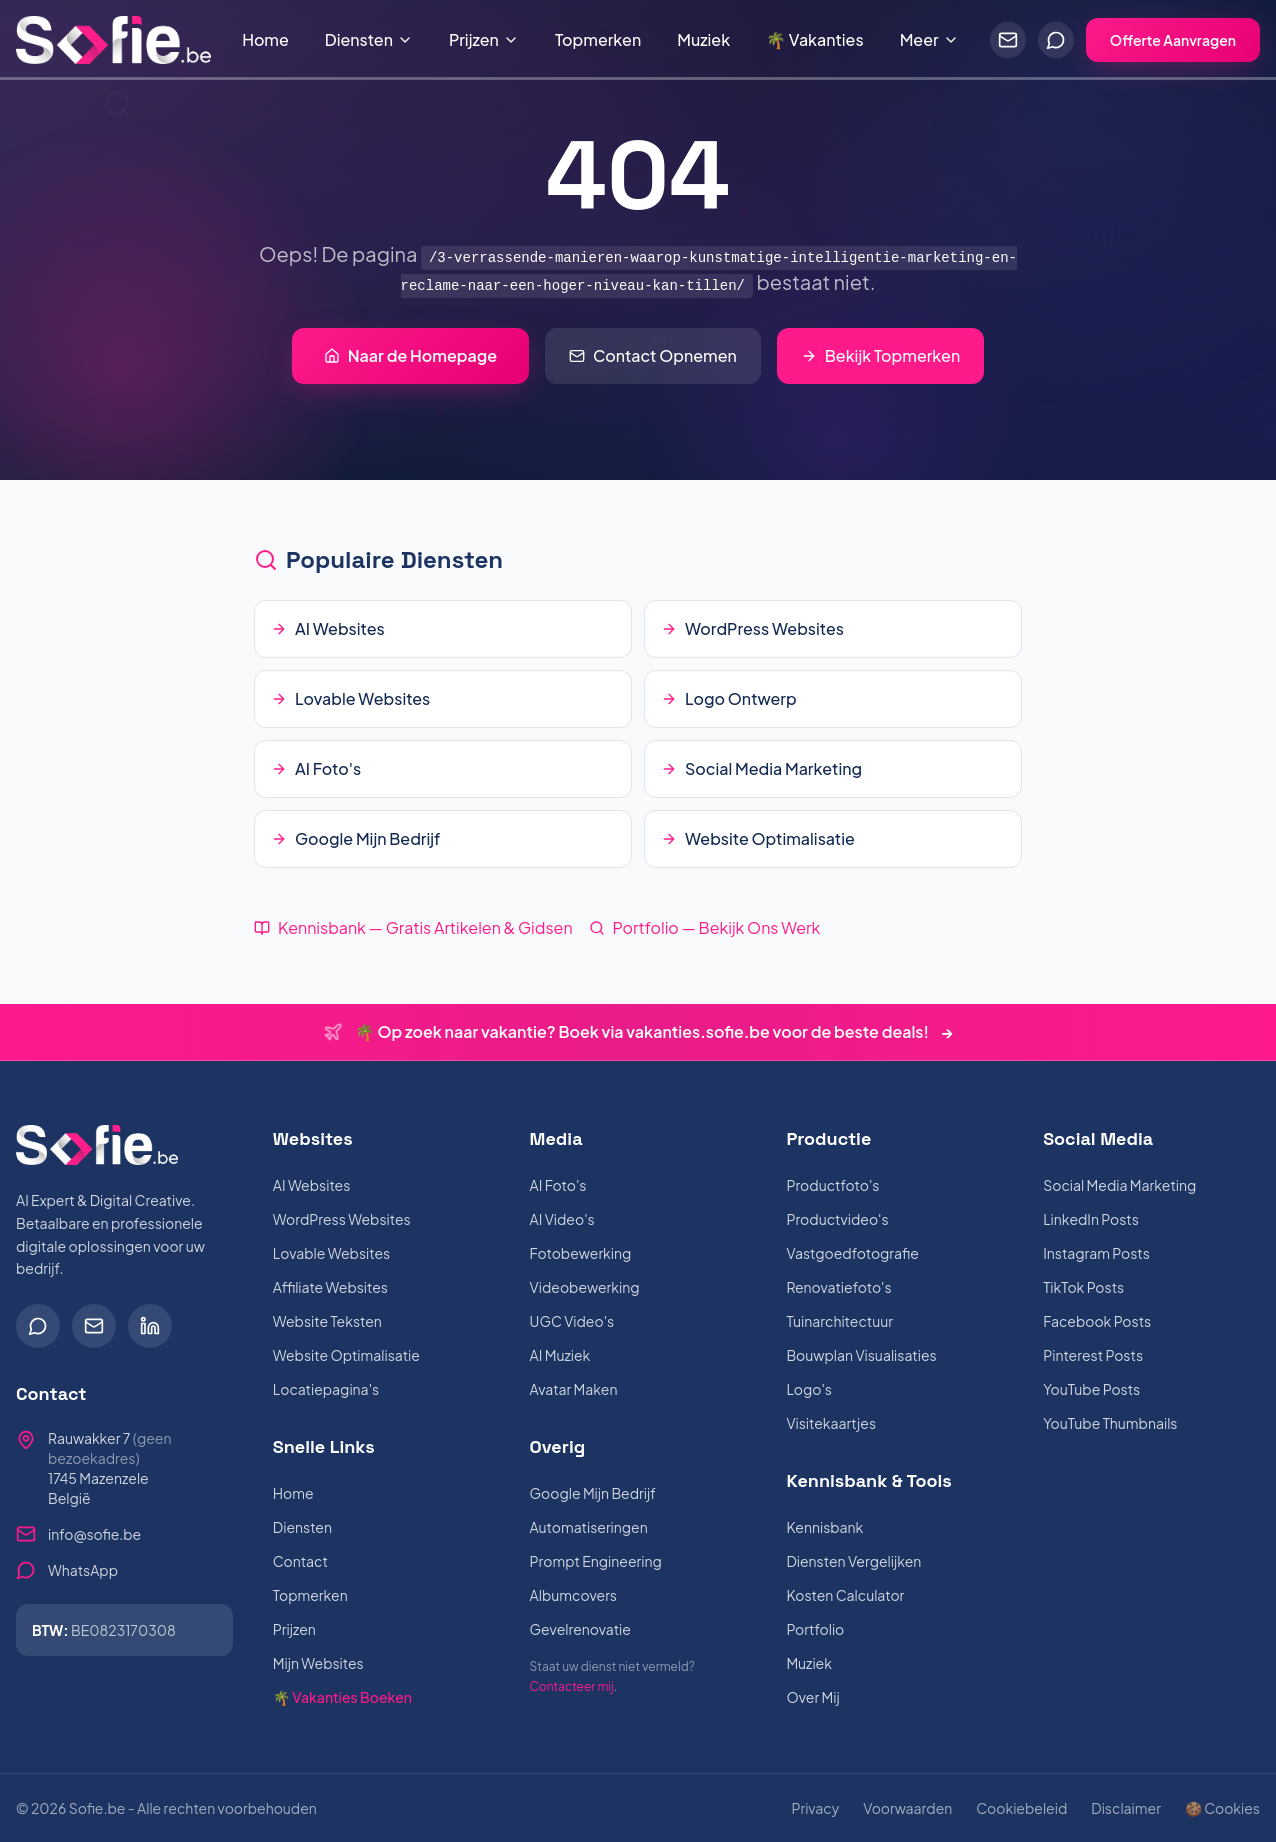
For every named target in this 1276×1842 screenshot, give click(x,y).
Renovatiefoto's (838, 1287)
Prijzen (484, 39)
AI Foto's (558, 1185)
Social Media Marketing (1119, 1185)
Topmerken (598, 39)
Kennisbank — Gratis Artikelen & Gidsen (413, 927)
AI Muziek (560, 1355)
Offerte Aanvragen (1173, 40)
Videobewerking (585, 1287)
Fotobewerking (581, 1253)
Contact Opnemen (653, 355)
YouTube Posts (1091, 1389)
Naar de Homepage (410, 355)
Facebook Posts (1097, 1321)
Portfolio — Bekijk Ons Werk (705, 927)
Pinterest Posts (1093, 1355)
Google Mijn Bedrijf (593, 1493)
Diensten (369, 39)
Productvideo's (837, 1219)
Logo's (809, 1389)
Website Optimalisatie (346, 1355)
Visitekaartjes (831, 1423)
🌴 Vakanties (815, 39)
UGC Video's (572, 1321)
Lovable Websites (331, 1253)
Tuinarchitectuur (839, 1321)
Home (265, 39)
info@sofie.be (94, 1534)
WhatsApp (83, 1570)
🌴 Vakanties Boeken (342, 1697)
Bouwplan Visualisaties (861, 1355)
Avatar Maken (574, 1389)
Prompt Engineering (596, 1561)
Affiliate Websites (330, 1287)
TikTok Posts (1083, 1287)
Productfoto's (832, 1185)
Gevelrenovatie (580, 1629)
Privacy (815, 1808)
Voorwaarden (907, 1808)
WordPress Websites (342, 1219)
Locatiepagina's (326, 1389)
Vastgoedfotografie (852, 1253)
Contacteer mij (572, 1686)
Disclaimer (1126, 1808)
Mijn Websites (318, 1663)
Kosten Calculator (845, 1595)
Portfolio (815, 1629)
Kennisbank (824, 1527)
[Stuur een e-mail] (1008, 40)
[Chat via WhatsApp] (1056, 40)
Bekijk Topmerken (880, 355)
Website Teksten (327, 1321)
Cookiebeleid (1021, 1808)
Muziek (703, 39)
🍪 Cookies (1222, 1808)
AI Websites (311, 1185)
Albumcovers (573, 1595)
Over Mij (812, 1697)
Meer (929, 39)
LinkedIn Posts (1091, 1219)
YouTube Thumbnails (1110, 1423)
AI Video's (562, 1219)
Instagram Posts (1096, 1253)
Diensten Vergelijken (853, 1561)
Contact (300, 1561)
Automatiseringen (589, 1527)
